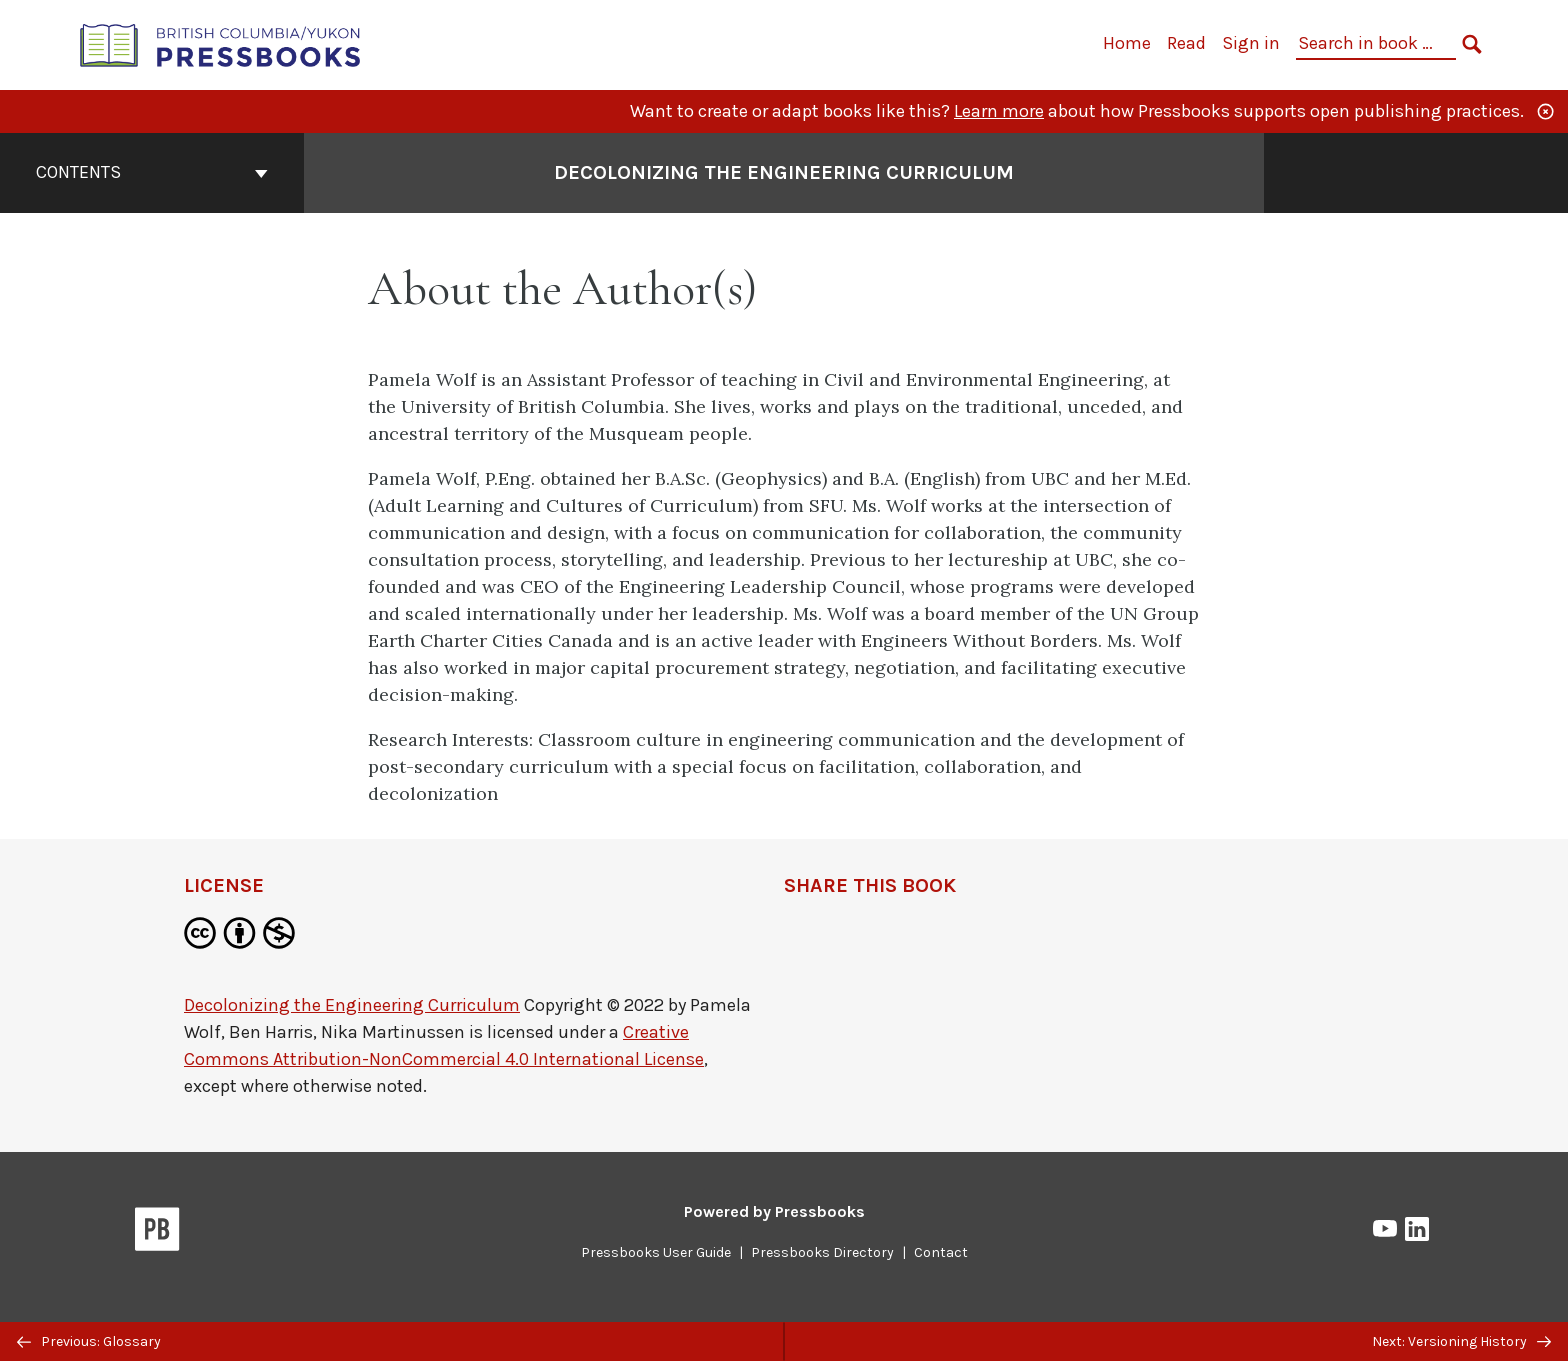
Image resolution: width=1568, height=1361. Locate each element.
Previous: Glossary (89, 1341)
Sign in (1251, 43)
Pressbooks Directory (822, 1252)
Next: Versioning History (1461, 1341)
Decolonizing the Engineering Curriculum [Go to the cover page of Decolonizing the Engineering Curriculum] (784, 172)
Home (1127, 43)
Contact (941, 1252)
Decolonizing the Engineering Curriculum (352, 1005)
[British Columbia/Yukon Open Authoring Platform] (221, 43)
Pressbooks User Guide (656, 1252)
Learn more (999, 111)
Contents (152, 172)
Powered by (774, 1211)
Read (1186, 43)
